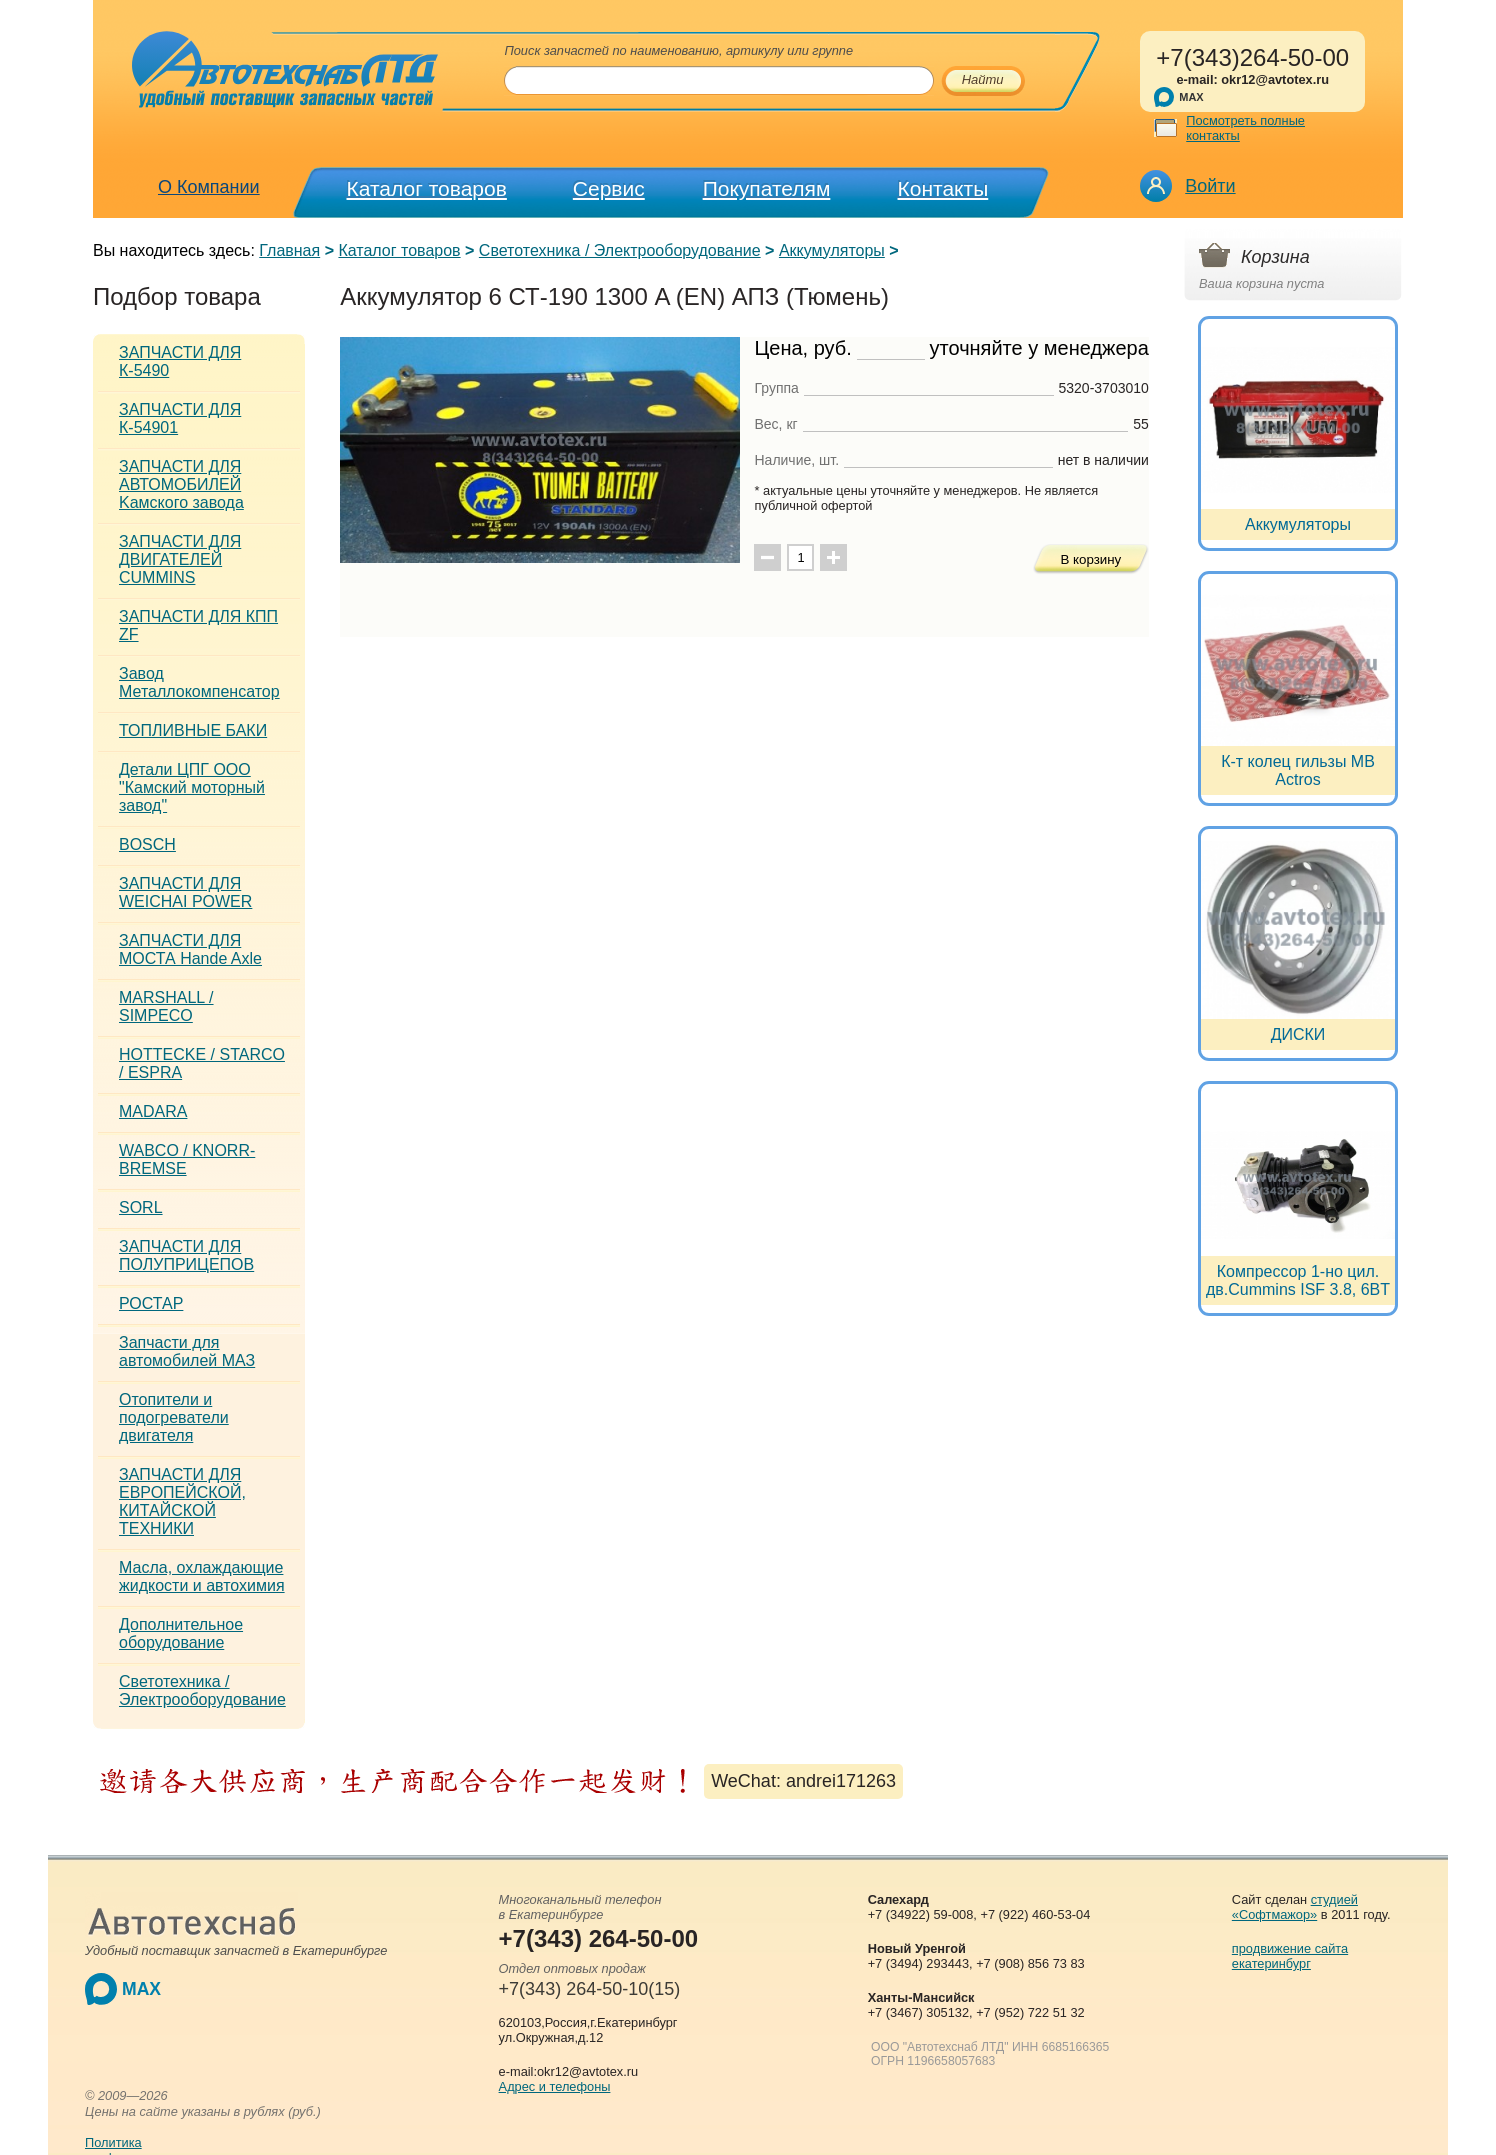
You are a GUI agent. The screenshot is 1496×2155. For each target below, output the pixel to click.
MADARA (153, 1111)
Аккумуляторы (832, 250)
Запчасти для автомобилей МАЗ (187, 1351)
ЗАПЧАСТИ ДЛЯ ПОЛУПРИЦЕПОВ (186, 1255)
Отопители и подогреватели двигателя (174, 1417)
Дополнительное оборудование (181, 1633)
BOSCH (147, 844)
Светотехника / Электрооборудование (620, 250)
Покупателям (767, 188)
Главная (289, 250)
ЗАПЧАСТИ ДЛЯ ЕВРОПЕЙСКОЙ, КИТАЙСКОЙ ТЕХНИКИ (182, 1501)
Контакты (943, 188)
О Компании (209, 187)
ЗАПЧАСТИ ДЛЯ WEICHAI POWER (185, 892)
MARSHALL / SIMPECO (166, 1006)
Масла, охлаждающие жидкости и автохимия (202, 1576)
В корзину (1090, 559)
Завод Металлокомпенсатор (199, 682)
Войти (1210, 186)
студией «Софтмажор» (1295, 1907)
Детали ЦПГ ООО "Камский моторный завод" (192, 787)
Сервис (609, 188)
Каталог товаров (427, 188)
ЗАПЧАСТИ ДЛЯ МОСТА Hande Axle (190, 949)
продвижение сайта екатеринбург (1290, 1956)
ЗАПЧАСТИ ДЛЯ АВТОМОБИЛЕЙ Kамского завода (181, 484)
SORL (141, 1207)
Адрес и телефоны (555, 2086)
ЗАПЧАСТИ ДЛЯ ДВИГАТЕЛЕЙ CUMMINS (180, 559)
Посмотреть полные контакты (1245, 128)
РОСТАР (151, 1303)
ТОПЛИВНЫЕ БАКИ (193, 730)
